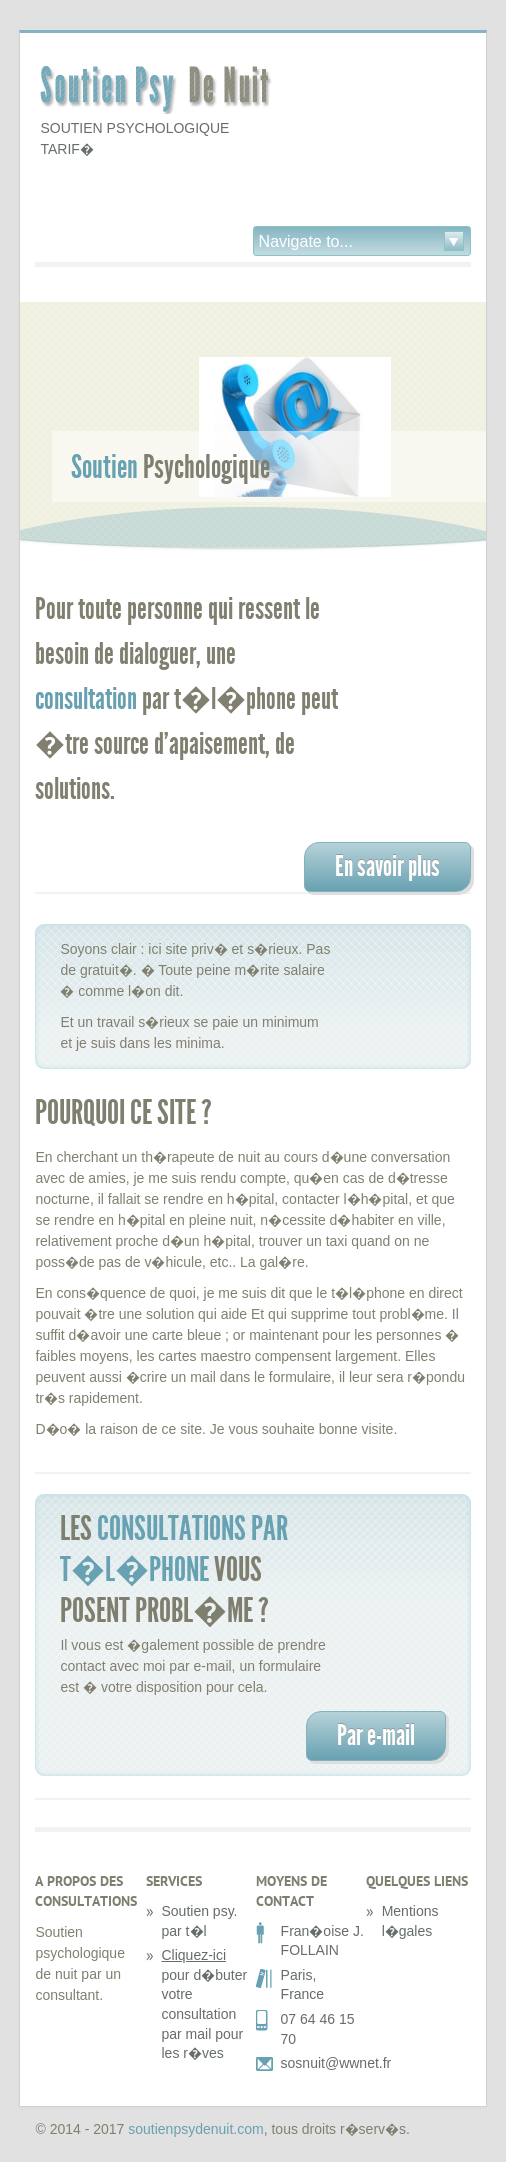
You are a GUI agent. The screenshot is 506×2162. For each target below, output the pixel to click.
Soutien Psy (160, 91)
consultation (86, 699)
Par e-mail (376, 1735)
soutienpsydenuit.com (195, 2129)
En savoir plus (387, 866)
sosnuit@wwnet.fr (336, 2063)
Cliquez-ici (194, 1955)
